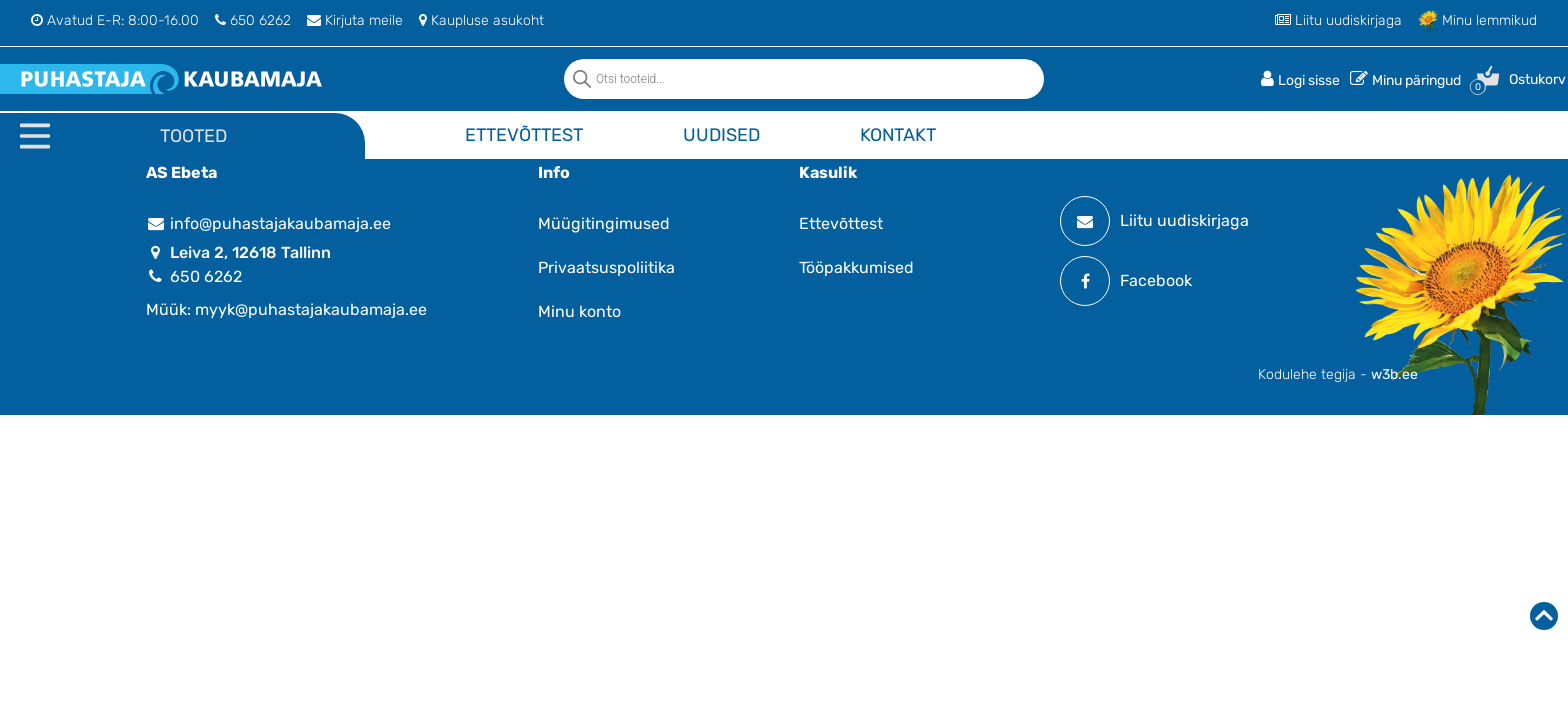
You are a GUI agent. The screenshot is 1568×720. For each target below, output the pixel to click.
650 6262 (253, 20)
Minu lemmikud (1477, 20)
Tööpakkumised (856, 267)
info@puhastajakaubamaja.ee (268, 223)
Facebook (1126, 281)
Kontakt (898, 135)
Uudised (721, 135)
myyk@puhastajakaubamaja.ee (311, 309)
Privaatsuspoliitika (606, 267)
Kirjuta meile (355, 20)
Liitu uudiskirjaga (1338, 20)
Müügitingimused (604, 223)
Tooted (193, 136)
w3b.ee (1394, 374)
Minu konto (579, 311)
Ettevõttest (524, 135)
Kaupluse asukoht (481, 20)
